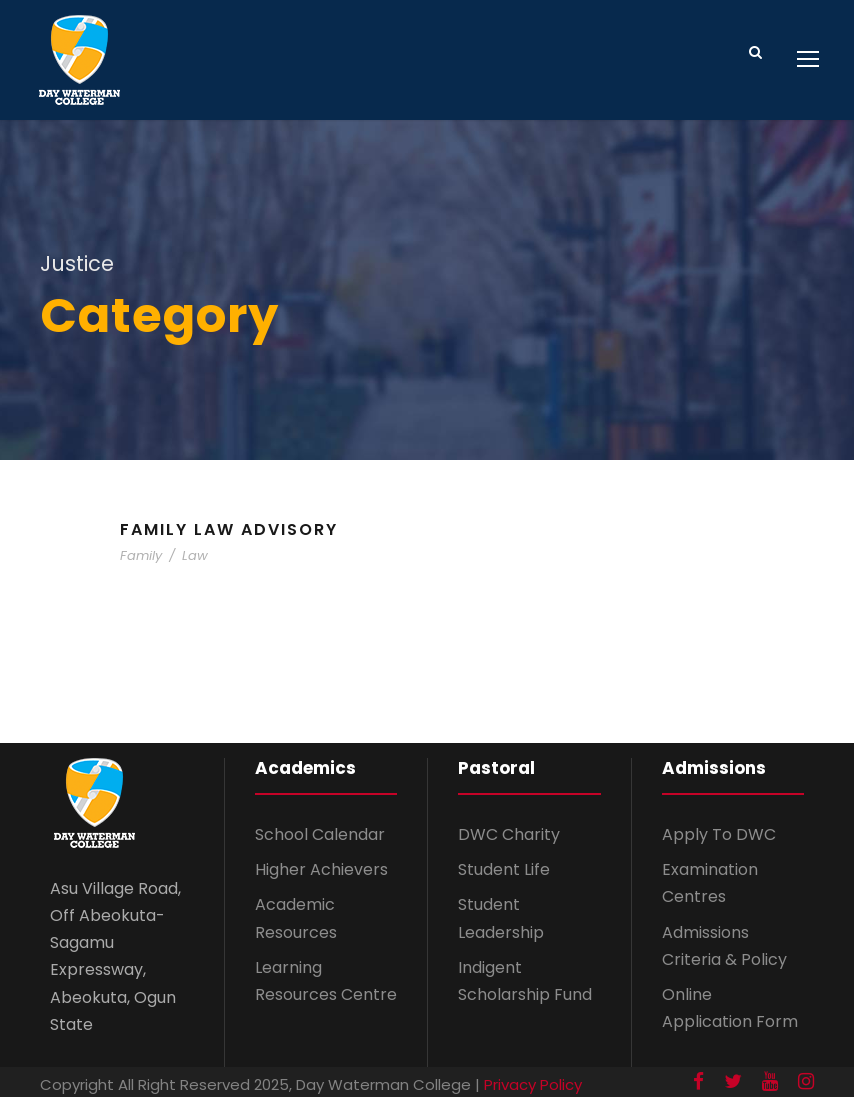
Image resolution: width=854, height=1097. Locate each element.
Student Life (504, 869)
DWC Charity (509, 834)
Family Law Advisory (229, 529)
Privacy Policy (533, 1084)
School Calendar (320, 834)
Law (195, 555)
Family (141, 555)
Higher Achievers (321, 869)
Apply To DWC (719, 834)
